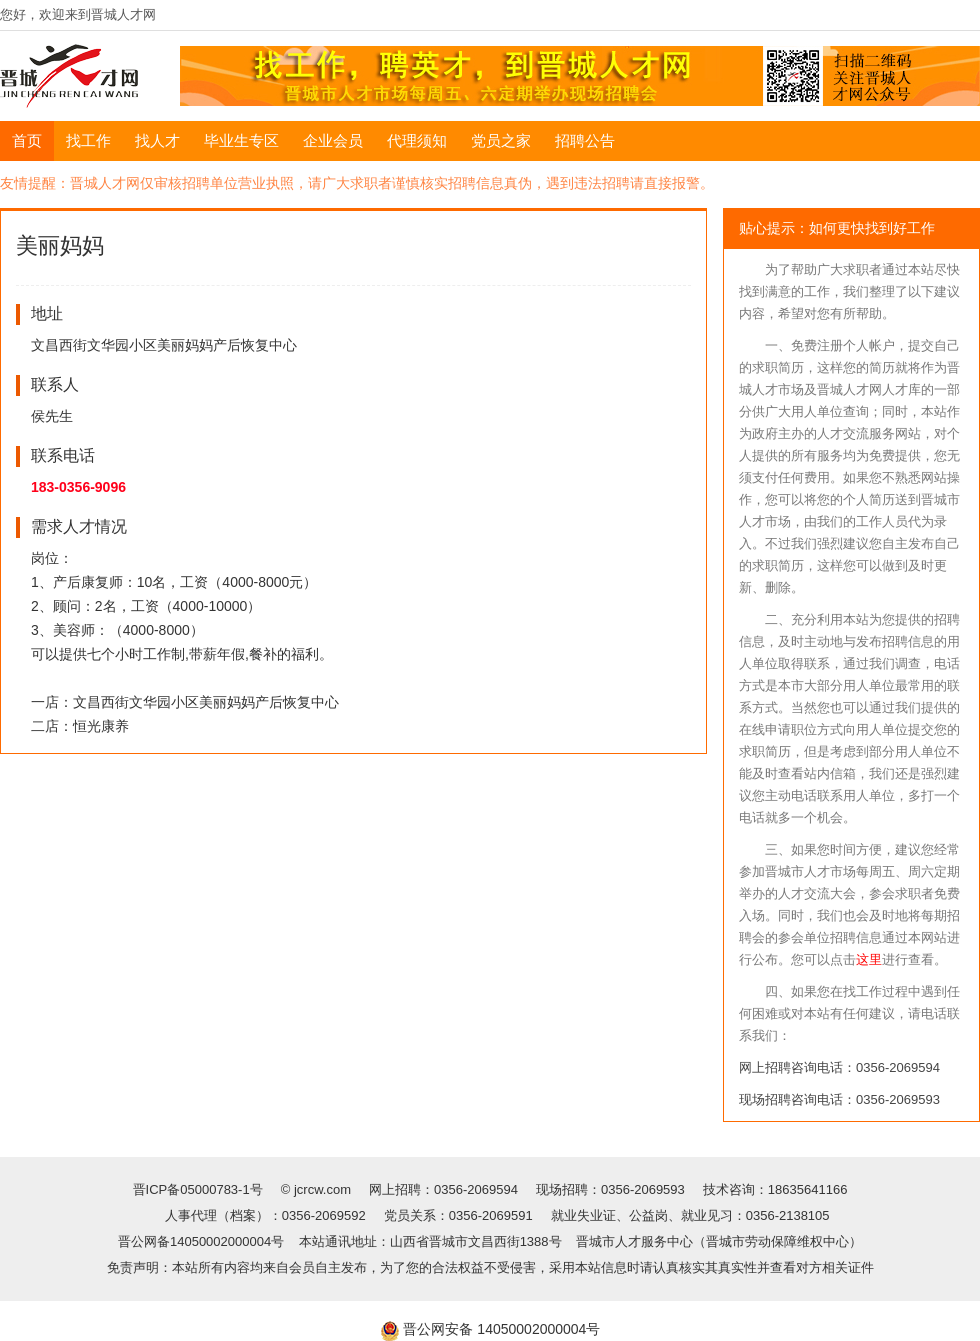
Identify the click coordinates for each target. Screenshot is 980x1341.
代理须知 (417, 140)
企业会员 (333, 140)
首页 (27, 140)
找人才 (157, 140)
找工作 (88, 140)
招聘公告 (585, 140)
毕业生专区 (241, 140)
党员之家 (501, 140)
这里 (869, 959)
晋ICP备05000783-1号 (200, 1189)
